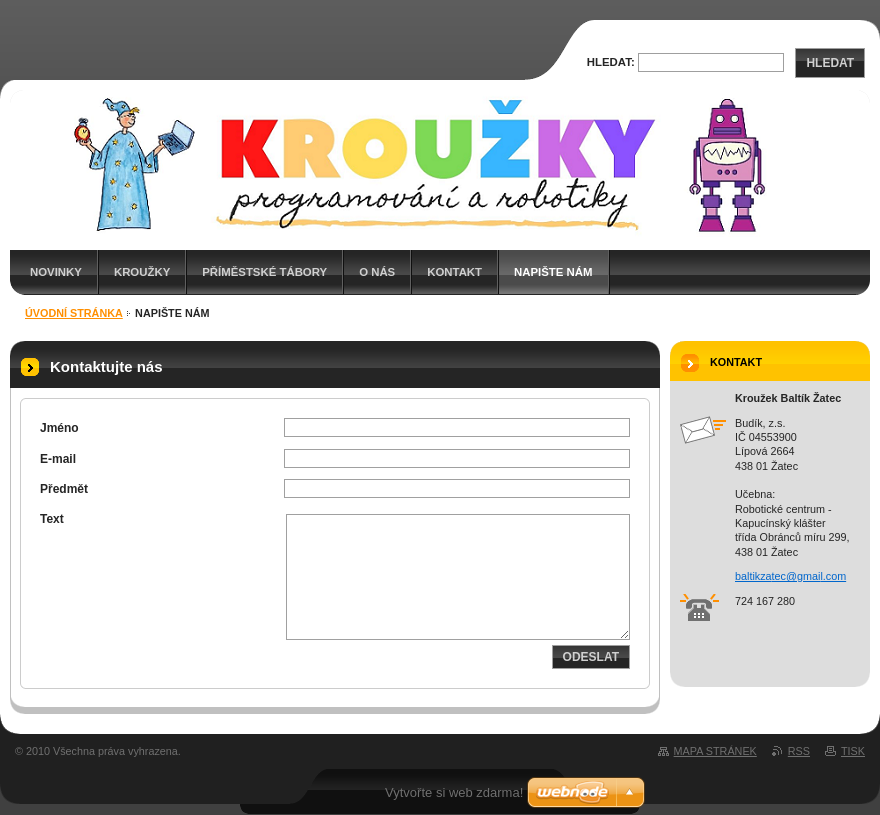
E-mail (58, 459)
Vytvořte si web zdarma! (454, 792)
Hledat (830, 63)
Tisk (853, 751)
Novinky (56, 272)
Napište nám (553, 272)
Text (52, 519)
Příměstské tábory (264, 272)
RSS (799, 751)
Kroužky (142, 272)
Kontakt (454, 272)
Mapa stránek (715, 751)
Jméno (59, 428)
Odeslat (591, 657)
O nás (377, 272)
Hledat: (611, 62)
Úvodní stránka (74, 313)
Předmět (64, 489)
